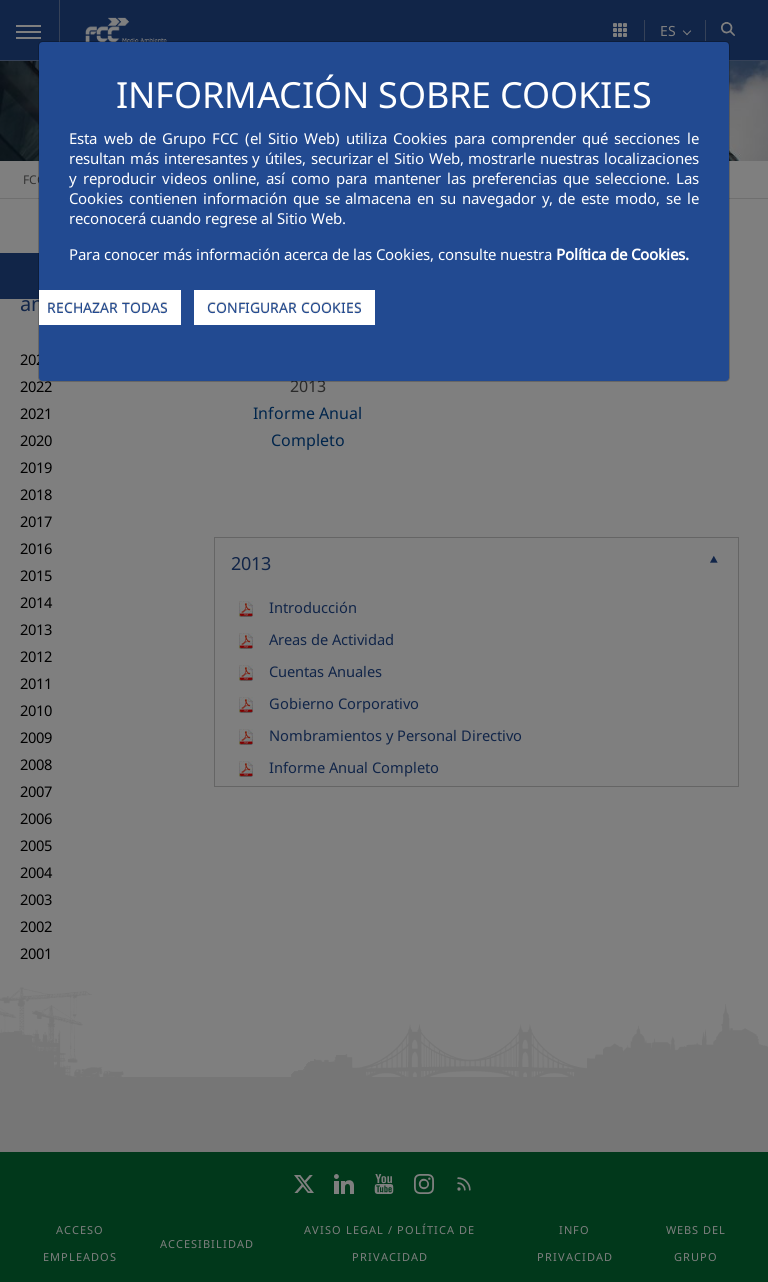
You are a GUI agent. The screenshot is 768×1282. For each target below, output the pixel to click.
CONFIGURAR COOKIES (284, 307)
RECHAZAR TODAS (107, 307)
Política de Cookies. (622, 254)
